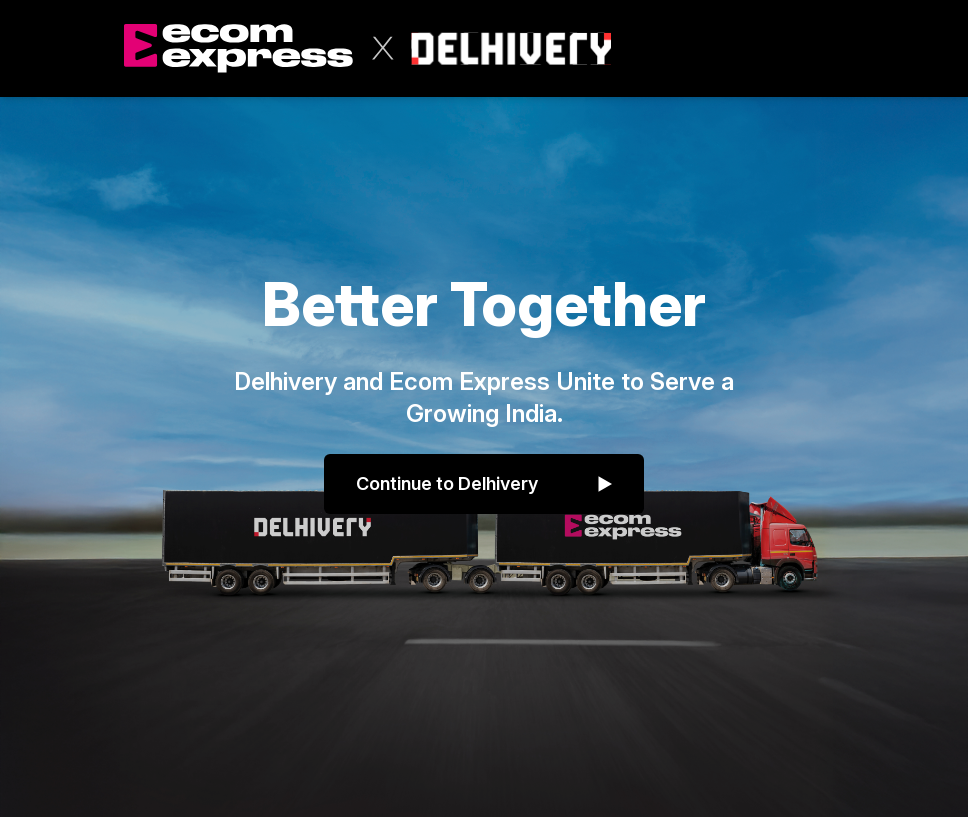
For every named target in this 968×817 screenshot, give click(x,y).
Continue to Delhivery (484, 483)
